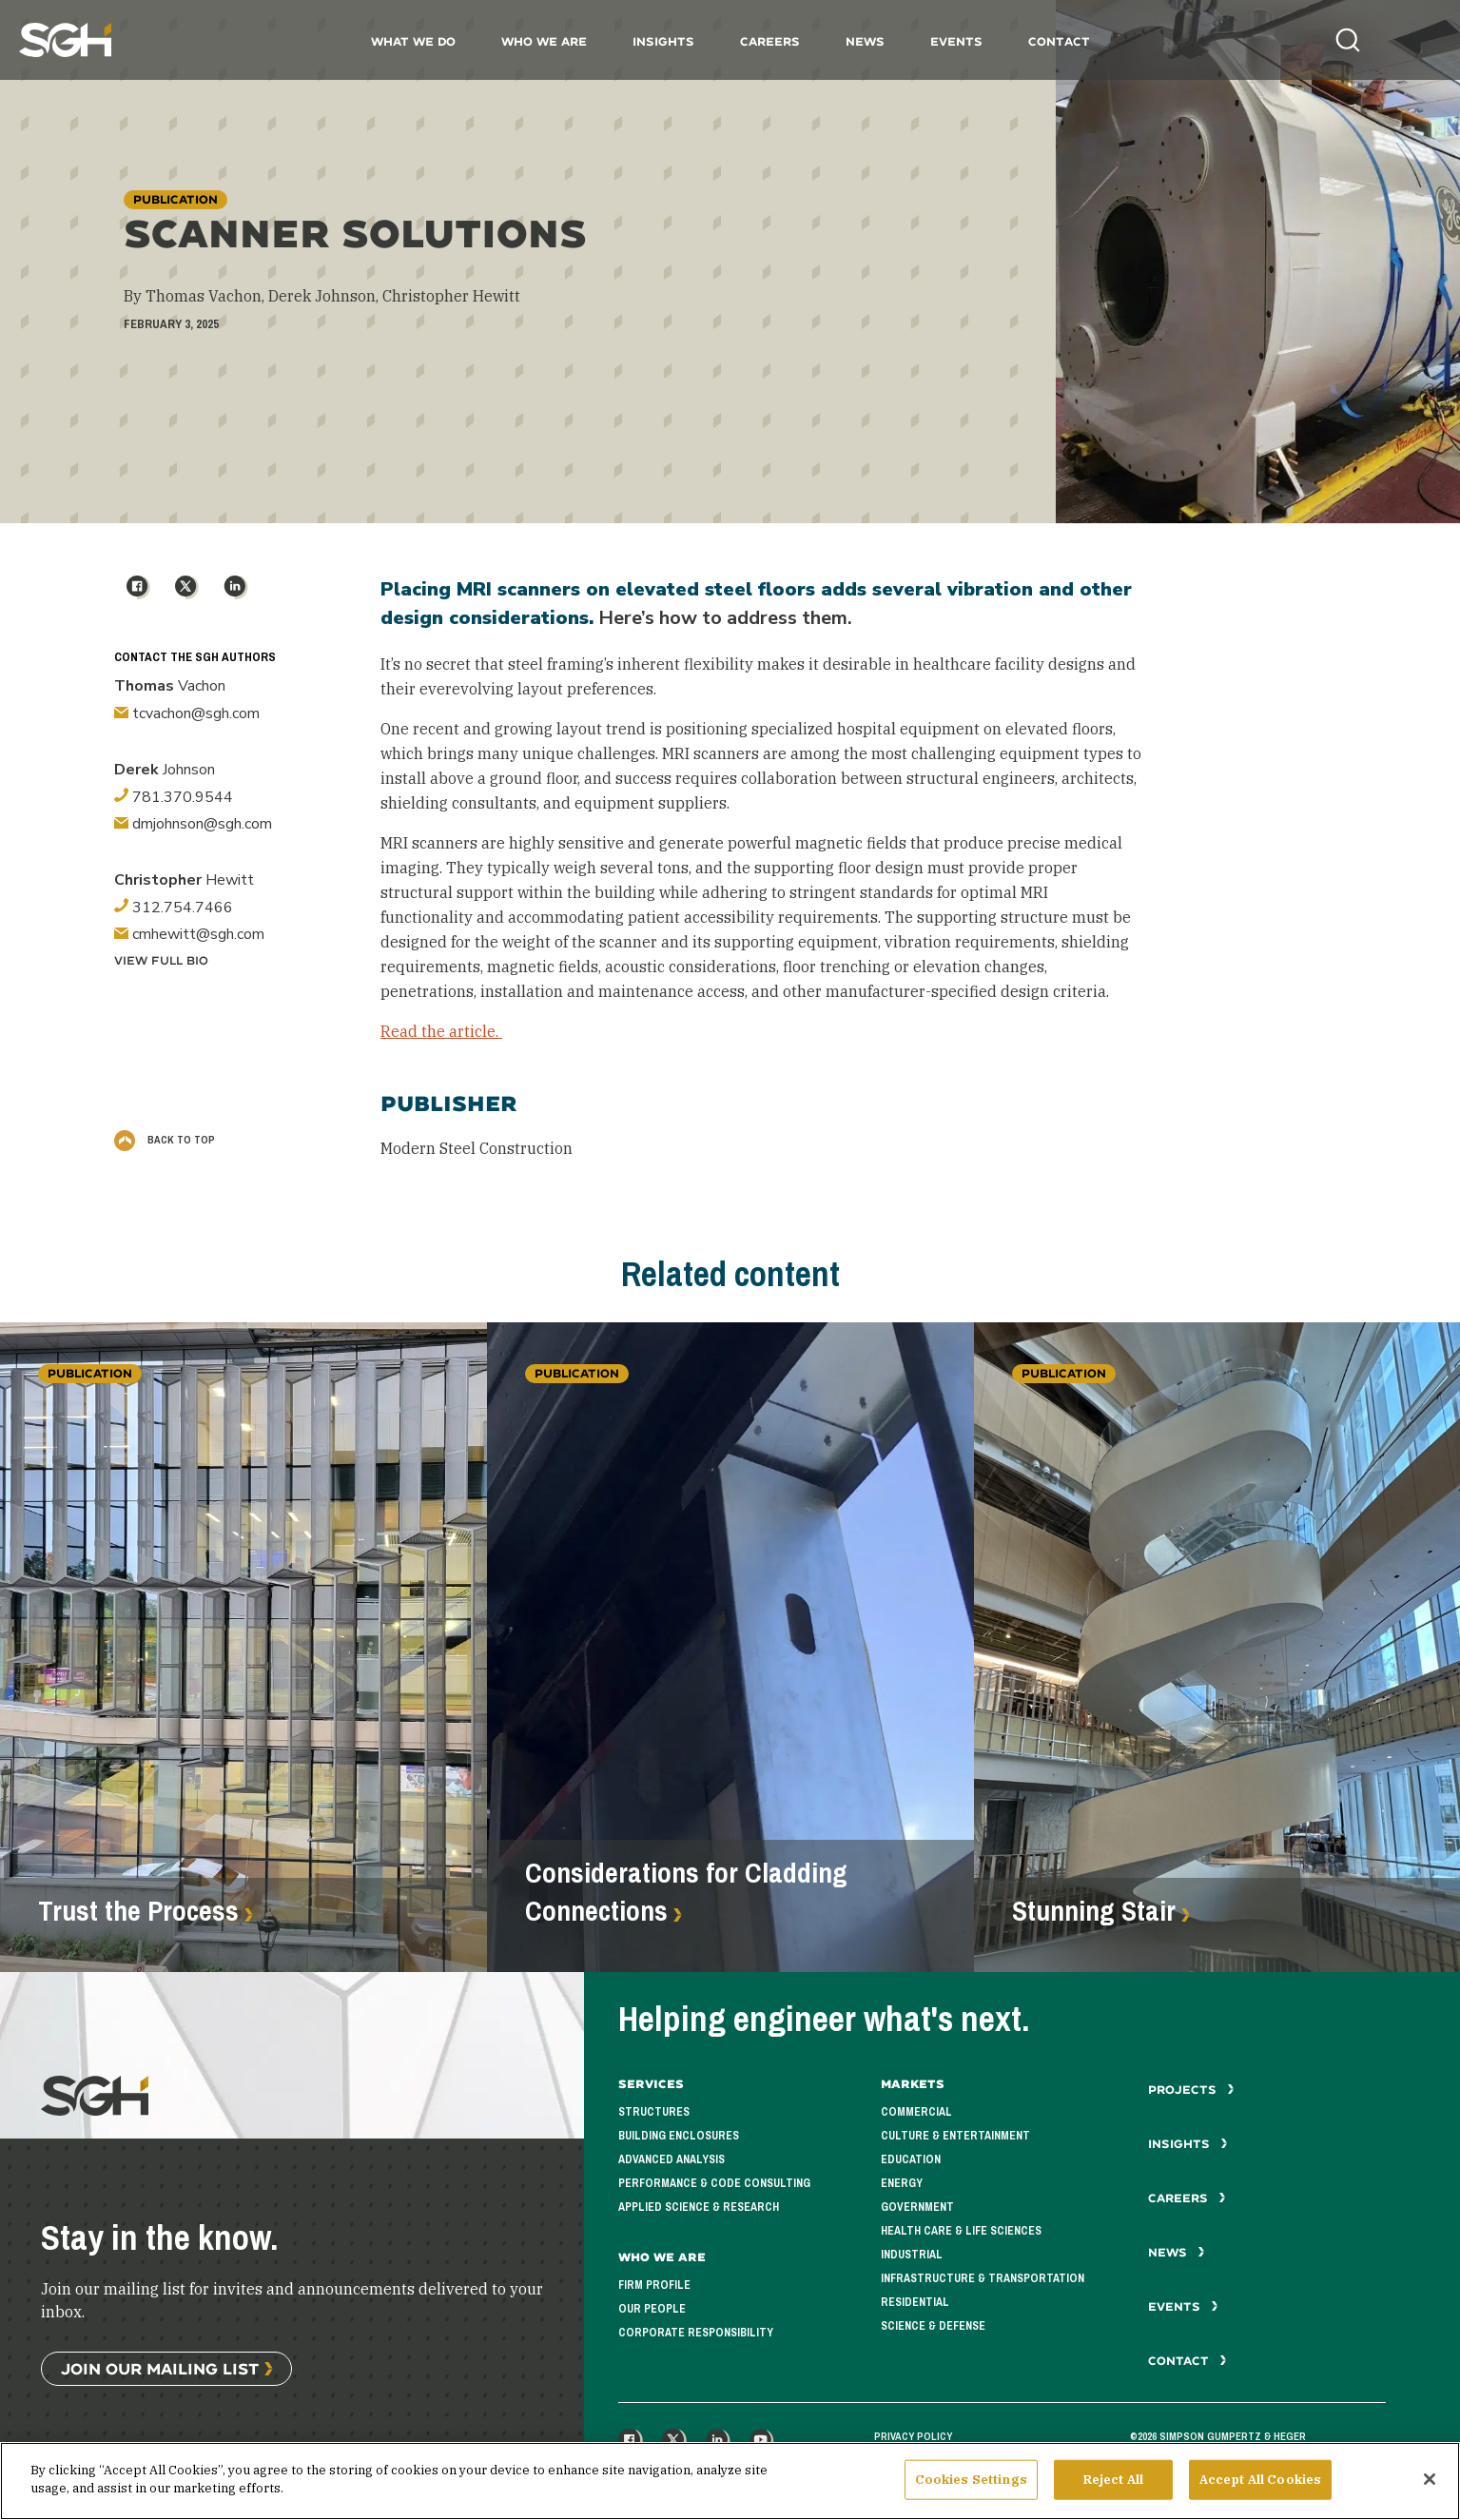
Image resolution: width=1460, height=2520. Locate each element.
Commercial (916, 2111)
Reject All (1113, 2487)
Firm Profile (654, 2285)
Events (956, 41)
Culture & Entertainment (955, 2135)
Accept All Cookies (1260, 2487)
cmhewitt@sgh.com (189, 934)
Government (917, 2207)
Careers (770, 41)
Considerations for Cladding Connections (686, 1892)
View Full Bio (161, 960)
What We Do (413, 41)
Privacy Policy (913, 2436)
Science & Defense (933, 2325)
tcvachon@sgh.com (187, 713)
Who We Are (544, 41)
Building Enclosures (678, 2135)
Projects (1191, 2089)
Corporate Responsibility (695, 2332)
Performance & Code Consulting (714, 2183)
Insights (663, 41)
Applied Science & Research (698, 2207)
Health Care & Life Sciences (961, 2230)
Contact (1059, 41)
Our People (652, 2308)
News (865, 41)
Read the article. (441, 1031)
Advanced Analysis (671, 2159)
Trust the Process (138, 1911)
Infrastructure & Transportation (982, 2278)
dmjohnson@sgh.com (193, 823)
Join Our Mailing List (160, 2368)
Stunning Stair (1094, 1911)
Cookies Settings (971, 2487)
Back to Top (164, 1139)
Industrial (912, 2254)
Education (911, 2159)
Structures (654, 2111)
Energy (902, 2183)
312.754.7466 (173, 907)
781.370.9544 (173, 797)
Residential (915, 2302)
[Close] (1429, 2487)
